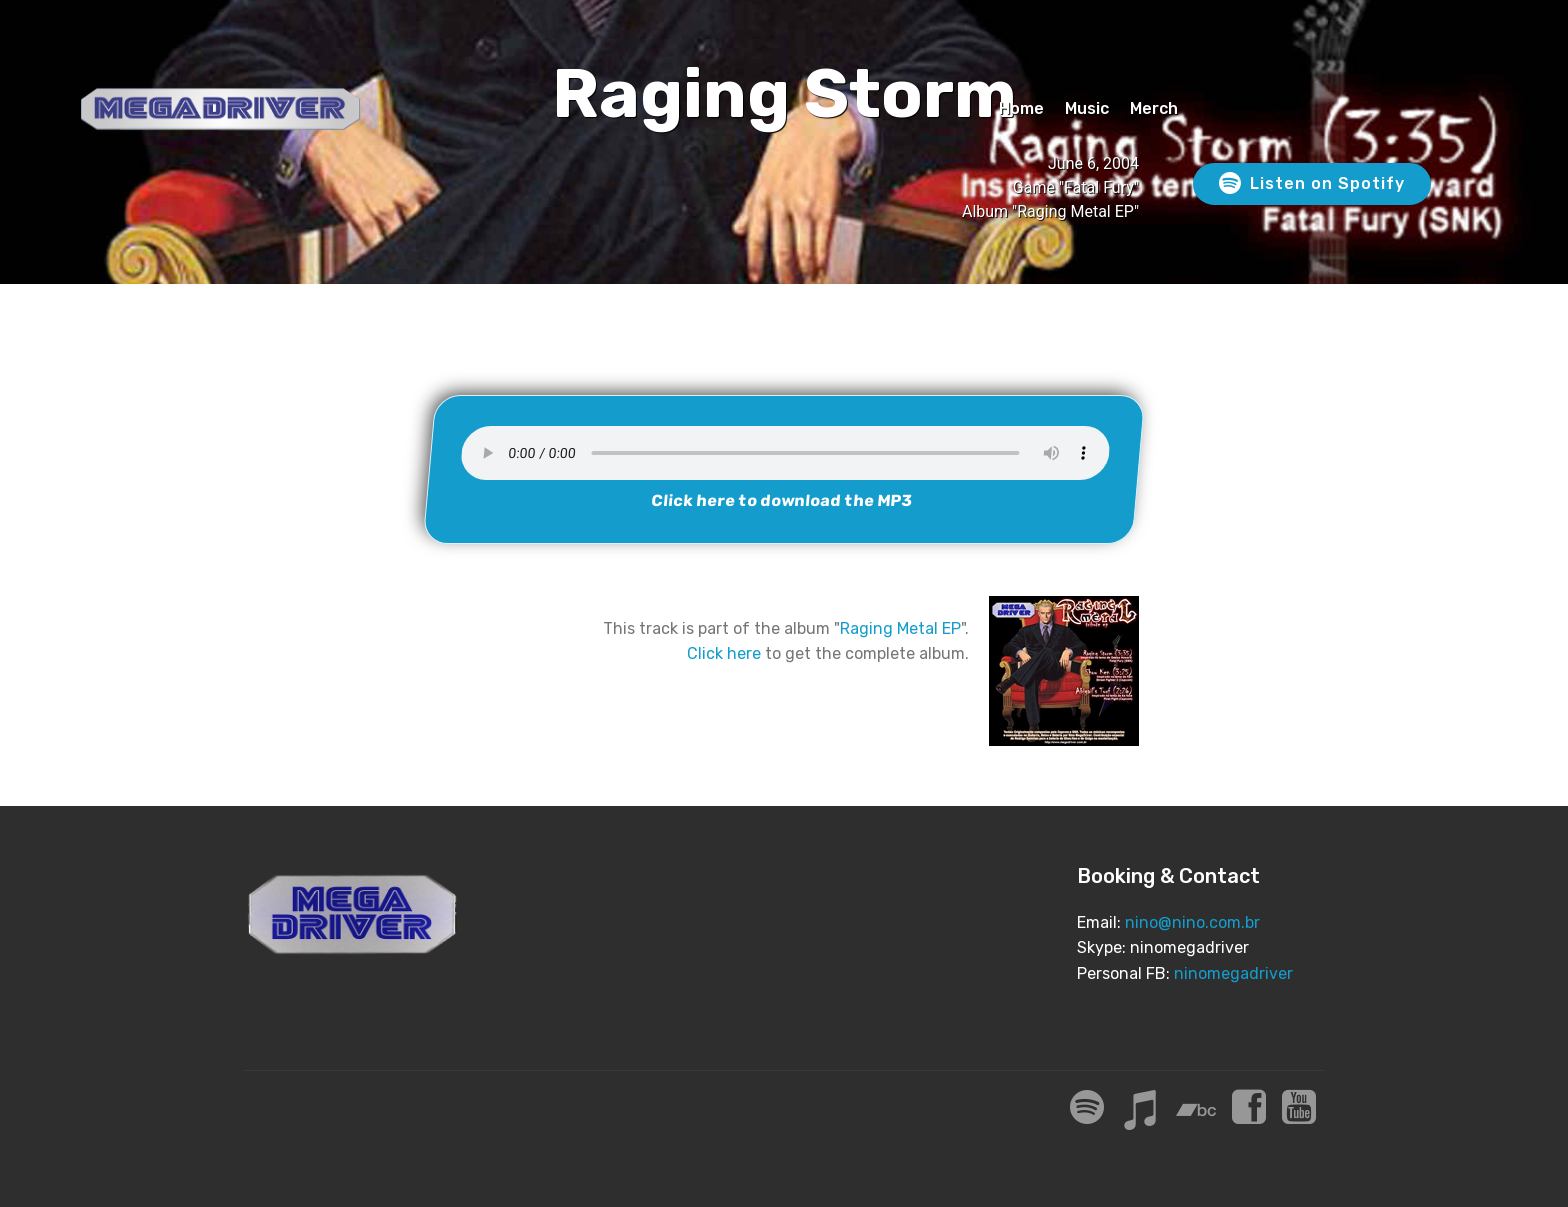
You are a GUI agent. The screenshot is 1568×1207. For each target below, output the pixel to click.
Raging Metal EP (900, 628)
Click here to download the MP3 (782, 500)
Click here (724, 653)
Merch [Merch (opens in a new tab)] (1154, 108)
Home (1021, 108)
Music (1087, 108)
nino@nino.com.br (1192, 922)
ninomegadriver (1233, 973)
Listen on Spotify (1312, 184)
